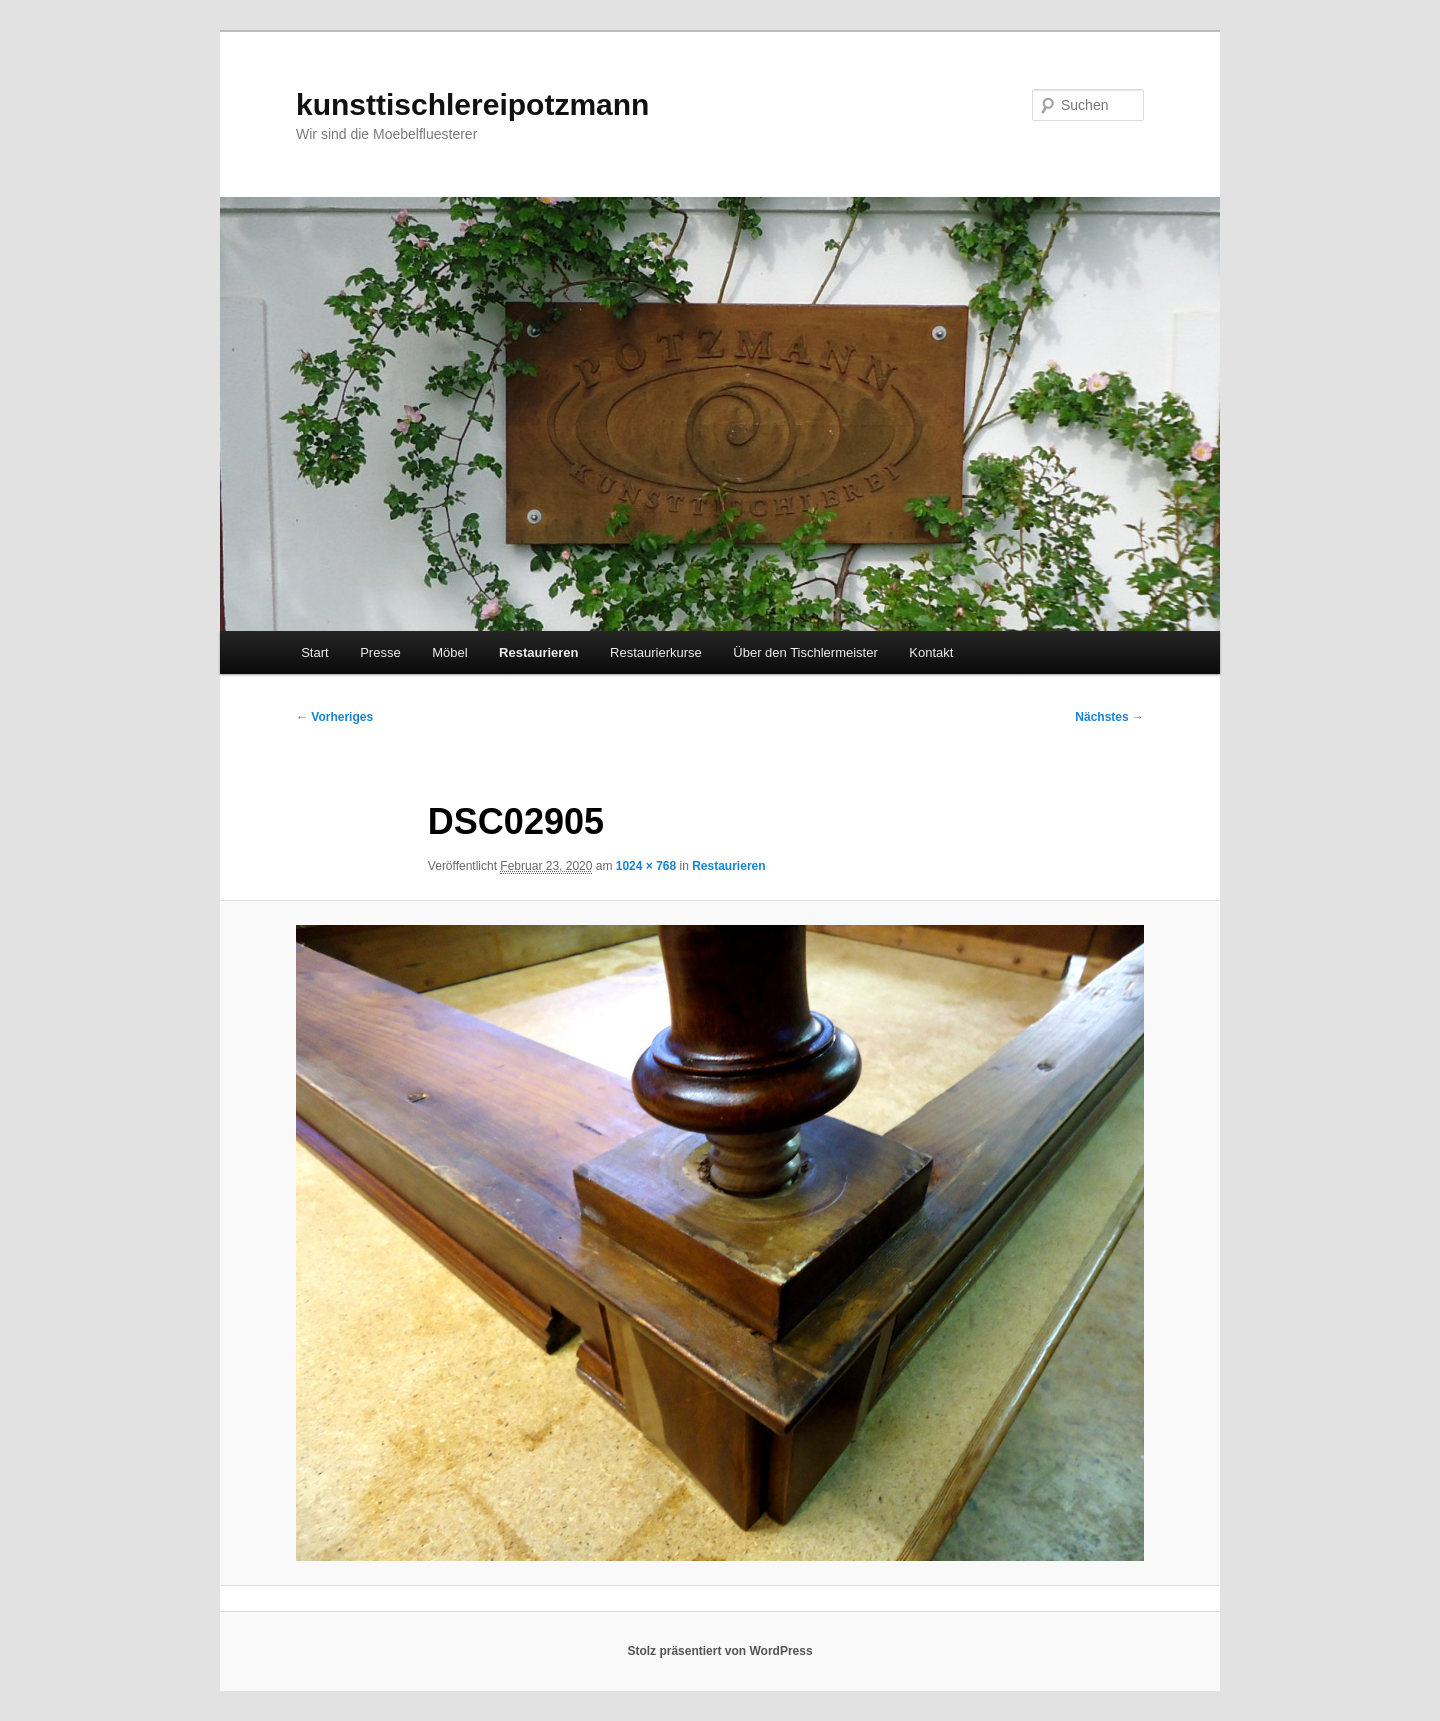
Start (314, 652)
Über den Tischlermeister (805, 652)
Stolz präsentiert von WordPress (719, 1651)
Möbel (449, 652)
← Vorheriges (334, 717)
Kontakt (931, 652)
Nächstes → (1109, 717)
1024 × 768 (646, 866)
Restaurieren (538, 652)
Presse (380, 652)
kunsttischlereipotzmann (472, 104)
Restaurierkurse (656, 652)
